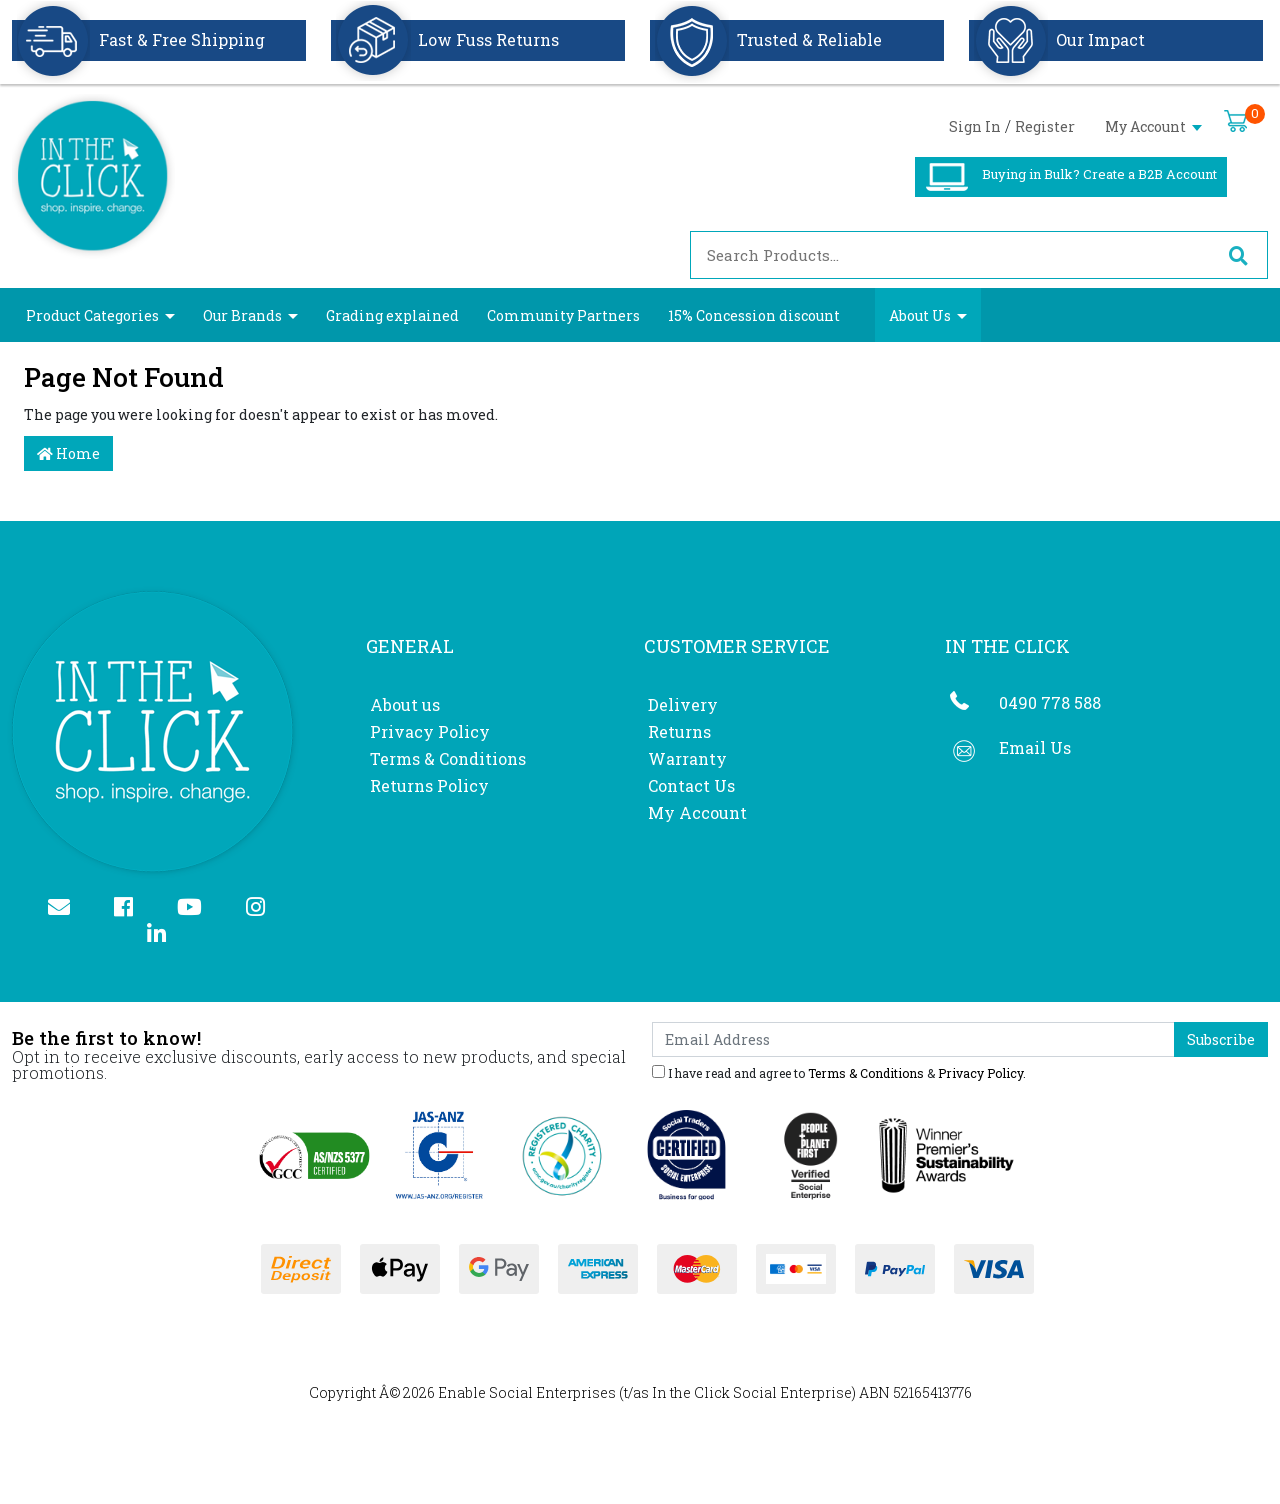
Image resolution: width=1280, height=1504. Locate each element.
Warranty (687, 758)
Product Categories (92, 315)
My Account (1153, 126)
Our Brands (242, 315)
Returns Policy (429, 785)
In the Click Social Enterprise (752, 1392)
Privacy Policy (430, 731)
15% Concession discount (754, 315)
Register (1045, 126)
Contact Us (691, 785)
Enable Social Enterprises (527, 1392)
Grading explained (392, 315)
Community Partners (563, 315)
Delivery (683, 704)
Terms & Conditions (448, 758)
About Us (920, 315)
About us (405, 704)
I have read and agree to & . (839, 1072)
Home (68, 453)
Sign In (975, 126)
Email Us (1035, 747)
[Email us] (67, 908)
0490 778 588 (1050, 702)
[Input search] (950, 255)
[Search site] (1238, 255)
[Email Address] (913, 1039)
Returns (679, 731)
